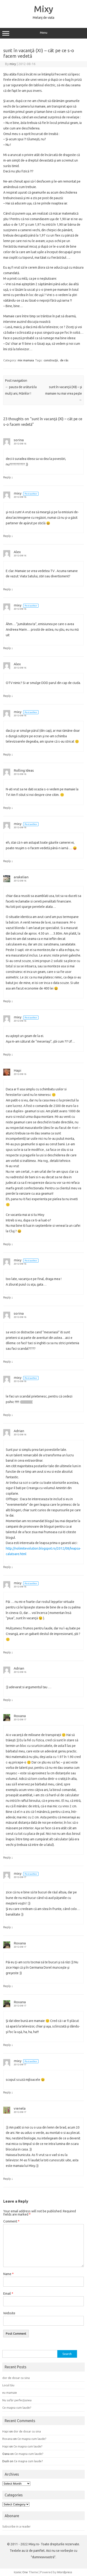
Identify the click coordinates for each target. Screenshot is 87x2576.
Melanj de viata (43, 17)
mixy (13, 64)
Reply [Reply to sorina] (7, 477)
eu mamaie (9, 2392)
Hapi (17, 1070)
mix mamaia (26, 360)
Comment (11, 2221)
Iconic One (21, 2572)
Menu (43, 33)
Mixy (43, 9)
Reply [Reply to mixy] (7, 535)
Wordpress (64, 2572)
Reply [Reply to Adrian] (7, 1566)
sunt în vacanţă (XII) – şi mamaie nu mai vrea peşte (63, 393)
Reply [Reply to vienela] (7, 2178)
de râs (64, 360)
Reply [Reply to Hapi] (7, 1244)
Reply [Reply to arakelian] (7, 1001)
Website (9, 2313)
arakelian (21, 877)
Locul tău (8, 2385)
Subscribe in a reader (16, 2526)
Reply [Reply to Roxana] (7, 1857)
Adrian (19, 1431)
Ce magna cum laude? (16, 2407)
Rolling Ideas (24, 770)
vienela (20, 2108)
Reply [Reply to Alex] (7, 589)
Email (8, 2293)
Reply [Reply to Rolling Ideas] (7, 807)
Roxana (20, 1716)
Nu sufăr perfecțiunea (17, 2400)
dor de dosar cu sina (16, 2377)
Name (8, 2274)
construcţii (51, 360)
